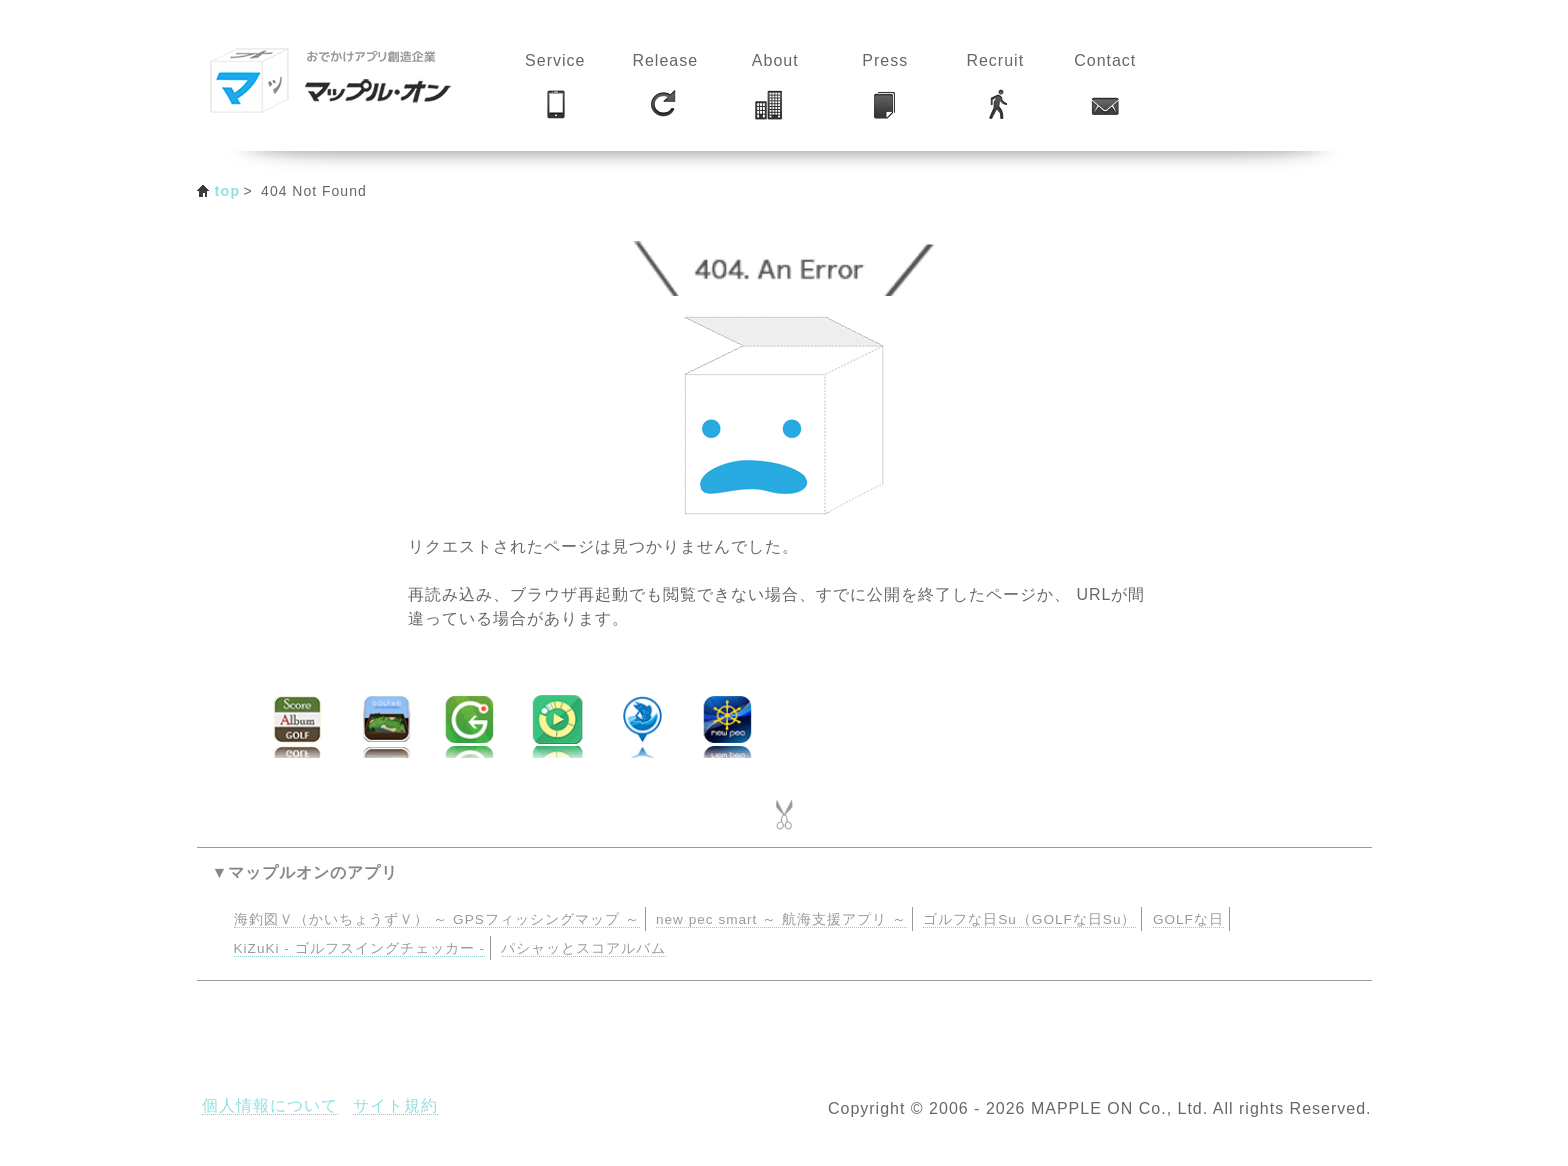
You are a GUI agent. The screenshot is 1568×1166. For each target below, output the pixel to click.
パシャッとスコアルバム (583, 948)
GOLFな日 (1188, 919)
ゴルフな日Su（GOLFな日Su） (1029, 919)
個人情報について (270, 1105)
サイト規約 (395, 1105)
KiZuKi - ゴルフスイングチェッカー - (359, 948)
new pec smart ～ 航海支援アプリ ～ (781, 919)
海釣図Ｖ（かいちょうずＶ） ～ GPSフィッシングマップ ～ (437, 919)
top (228, 191)
